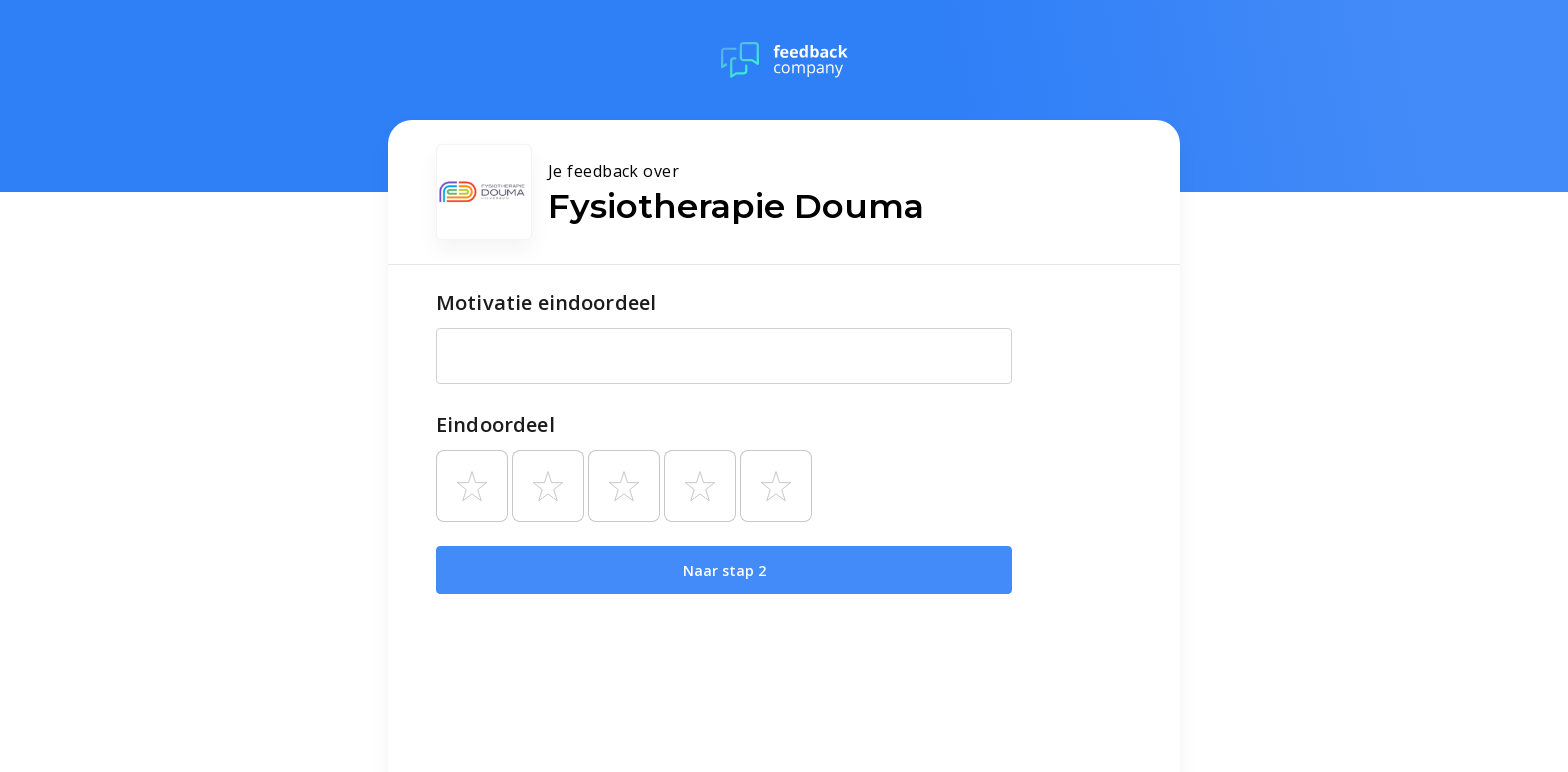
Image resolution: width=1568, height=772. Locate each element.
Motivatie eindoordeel (546, 302)
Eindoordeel (495, 424)
